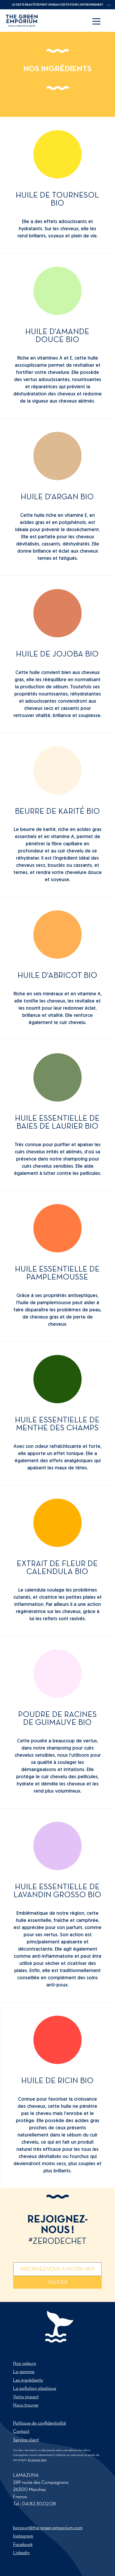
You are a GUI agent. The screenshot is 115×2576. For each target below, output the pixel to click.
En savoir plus (37, 2460)
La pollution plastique (34, 2388)
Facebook (23, 2545)
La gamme (23, 2372)
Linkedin (21, 2553)
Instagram (23, 2536)
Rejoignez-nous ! (57, 2230)
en (109, 5)
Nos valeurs (24, 2363)
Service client (26, 2440)
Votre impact (26, 2397)
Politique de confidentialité (39, 2423)
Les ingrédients (28, 2380)
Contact (21, 2431)
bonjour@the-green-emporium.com (48, 2528)
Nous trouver (26, 2405)
